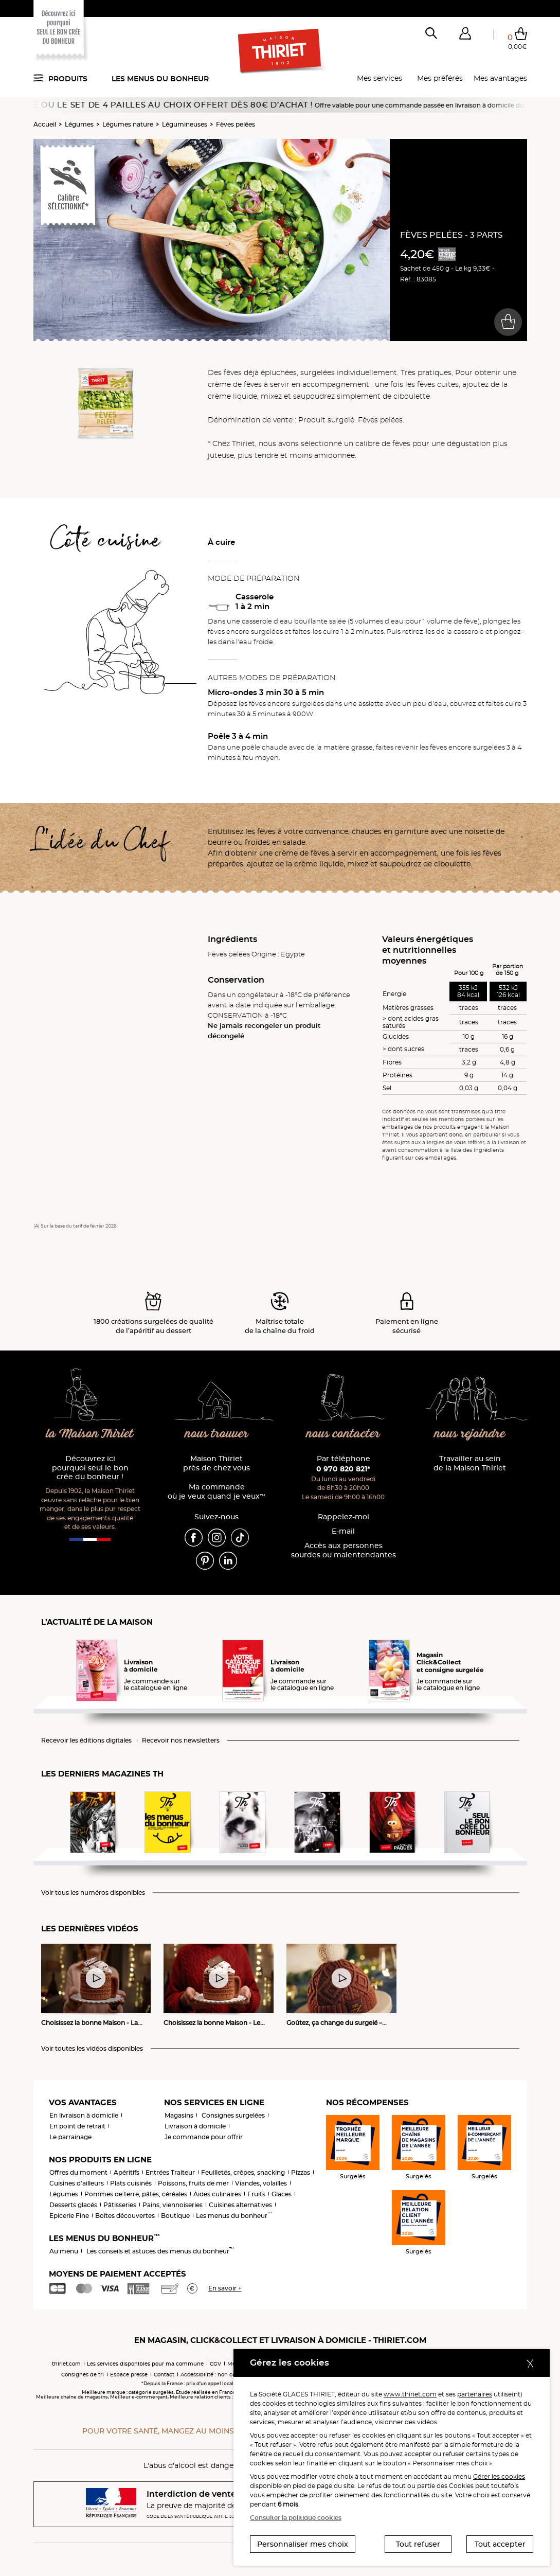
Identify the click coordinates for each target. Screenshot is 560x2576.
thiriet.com (66, 2363)
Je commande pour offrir (204, 2137)
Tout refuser (418, 2544)
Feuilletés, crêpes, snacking (243, 2172)
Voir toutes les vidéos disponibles (92, 2049)
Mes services (379, 78)
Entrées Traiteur (170, 2172)
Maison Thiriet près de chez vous (216, 1463)
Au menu (63, 2251)
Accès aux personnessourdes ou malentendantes (343, 1550)
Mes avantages (500, 78)
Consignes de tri (82, 2374)
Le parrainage (70, 2137)
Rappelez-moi (343, 1517)
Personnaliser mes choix (302, 2544)
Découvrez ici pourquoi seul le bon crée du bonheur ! (90, 1468)
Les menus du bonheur (160, 78)
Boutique (175, 2215)
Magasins (179, 2115)
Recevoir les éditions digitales (86, 1740)
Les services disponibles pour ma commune (145, 2363)
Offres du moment (78, 2172)
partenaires (474, 2394)
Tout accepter (500, 2544)
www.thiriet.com (410, 2394)
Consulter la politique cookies (295, 2517)
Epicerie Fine (69, 2215)
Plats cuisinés (131, 2183)
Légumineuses (184, 124)
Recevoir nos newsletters (181, 1740)
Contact (164, 2374)
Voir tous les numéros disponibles (93, 1893)
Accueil (44, 124)
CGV (215, 2363)
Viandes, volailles (261, 2183)
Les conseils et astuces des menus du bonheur (160, 2251)
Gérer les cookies (499, 2476)
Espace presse (129, 2374)
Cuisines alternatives (240, 2205)
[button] (465, 35)
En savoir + (225, 2288)
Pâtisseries (119, 2205)
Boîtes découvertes (125, 2215)
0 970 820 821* (343, 1468)
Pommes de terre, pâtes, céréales (135, 2194)
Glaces (282, 2194)
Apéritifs (126, 2172)
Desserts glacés (73, 2205)
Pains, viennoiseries (172, 2205)
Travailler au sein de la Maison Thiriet (469, 1463)
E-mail (343, 1531)
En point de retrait (77, 2126)
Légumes (79, 124)
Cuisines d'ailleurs (76, 2183)
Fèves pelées (235, 124)
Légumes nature (127, 124)
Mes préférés (440, 78)
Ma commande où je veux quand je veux (216, 1492)
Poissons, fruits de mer (193, 2183)
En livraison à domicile (83, 2115)
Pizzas (300, 2172)
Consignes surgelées (233, 2115)
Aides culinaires (217, 2194)
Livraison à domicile (195, 2126)
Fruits (256, 2194)
